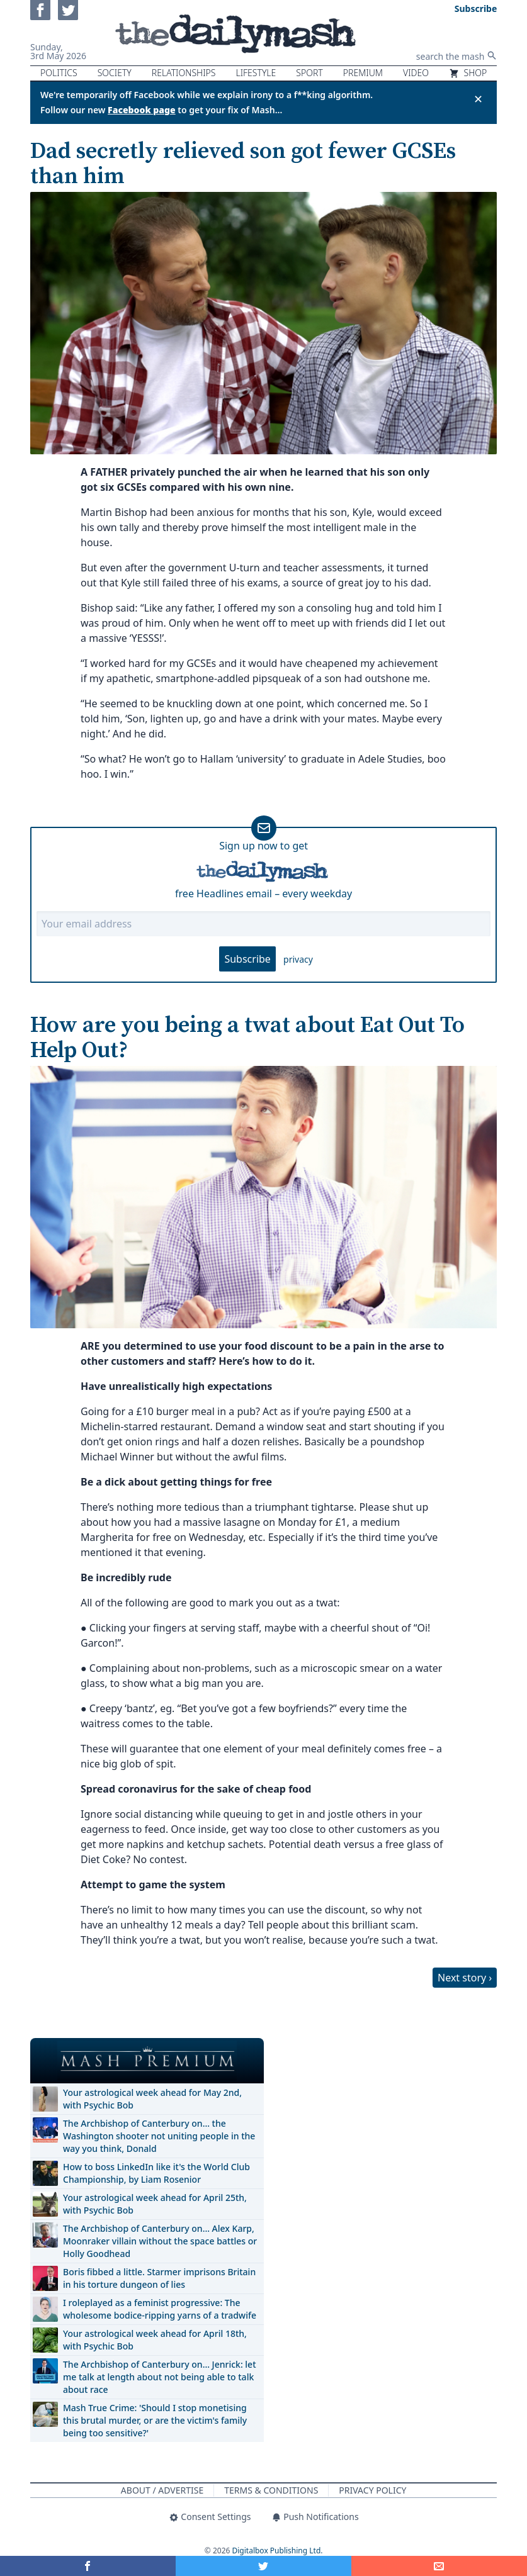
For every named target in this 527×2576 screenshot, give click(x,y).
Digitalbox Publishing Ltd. (277, 2550)
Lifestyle (255, 73)
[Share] (439, 2566)
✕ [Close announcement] (478, 98)
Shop (468, 73)
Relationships (184, 73)
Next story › (465, 1978)
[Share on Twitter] (263, 2566)
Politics (58, 73)
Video (416, 73)
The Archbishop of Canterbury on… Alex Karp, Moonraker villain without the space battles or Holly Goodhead (160, 2241)
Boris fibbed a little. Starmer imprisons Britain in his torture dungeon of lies (159, 2278)
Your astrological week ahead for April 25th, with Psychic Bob (155, 2204)
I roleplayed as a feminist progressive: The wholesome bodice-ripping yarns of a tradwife (159, 2309)
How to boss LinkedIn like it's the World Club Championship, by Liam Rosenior (156, 2173)
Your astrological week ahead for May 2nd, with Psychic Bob (152, 2098)
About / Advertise (162, 2490)
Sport (309, 73)
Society (115, 73)
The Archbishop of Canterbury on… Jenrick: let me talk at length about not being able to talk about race (159, 2376)
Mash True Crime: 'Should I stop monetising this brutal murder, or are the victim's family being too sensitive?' (155, 2420)
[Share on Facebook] (88, 2566)
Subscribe (247, 959)
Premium (363, 73)
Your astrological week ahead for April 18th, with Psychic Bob (155, 2339)
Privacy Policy (372, 2490)
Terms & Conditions (271, 2490)
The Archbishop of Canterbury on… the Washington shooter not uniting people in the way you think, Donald (159, 2135)
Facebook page (142, 110)
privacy (298, 959)
